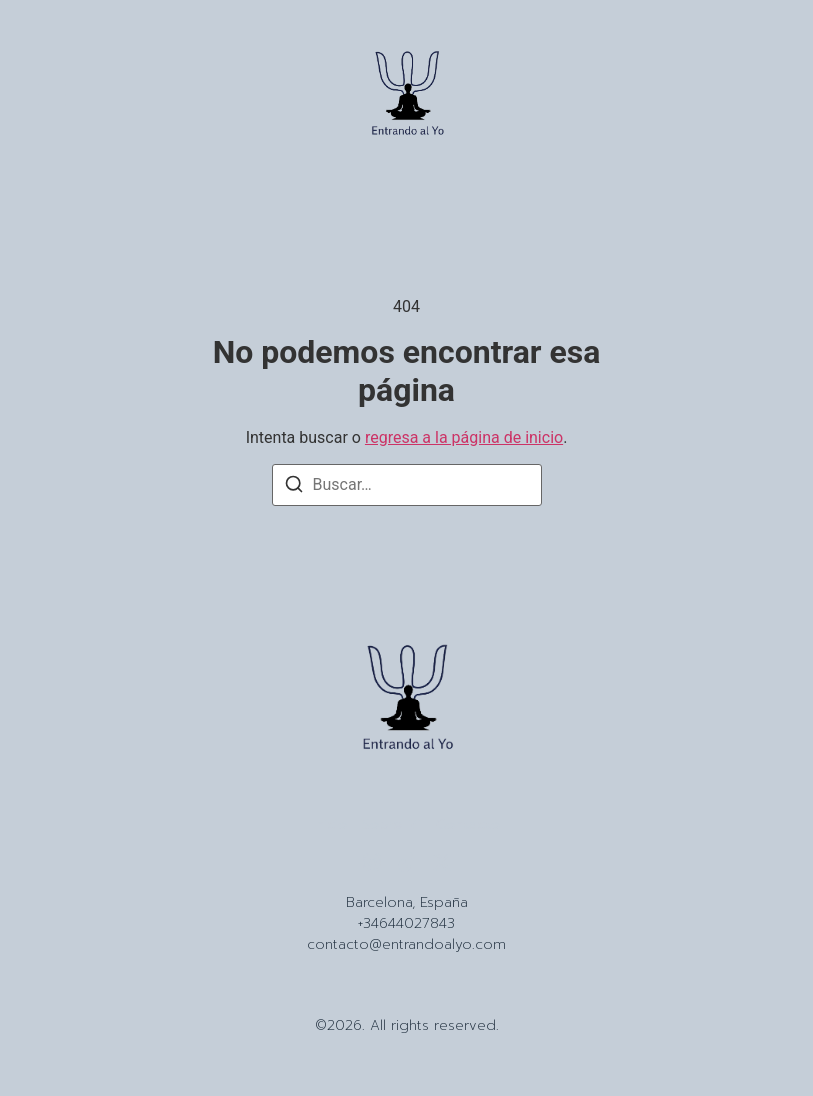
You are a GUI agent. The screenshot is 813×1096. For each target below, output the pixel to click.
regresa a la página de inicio (464, 437)
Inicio (330, 825)
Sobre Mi (391, 825)
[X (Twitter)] (442, 862)
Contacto (468, 825)
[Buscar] (294, 487)
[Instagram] (372, 862)
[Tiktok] (407, 862)
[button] (52, 97)
